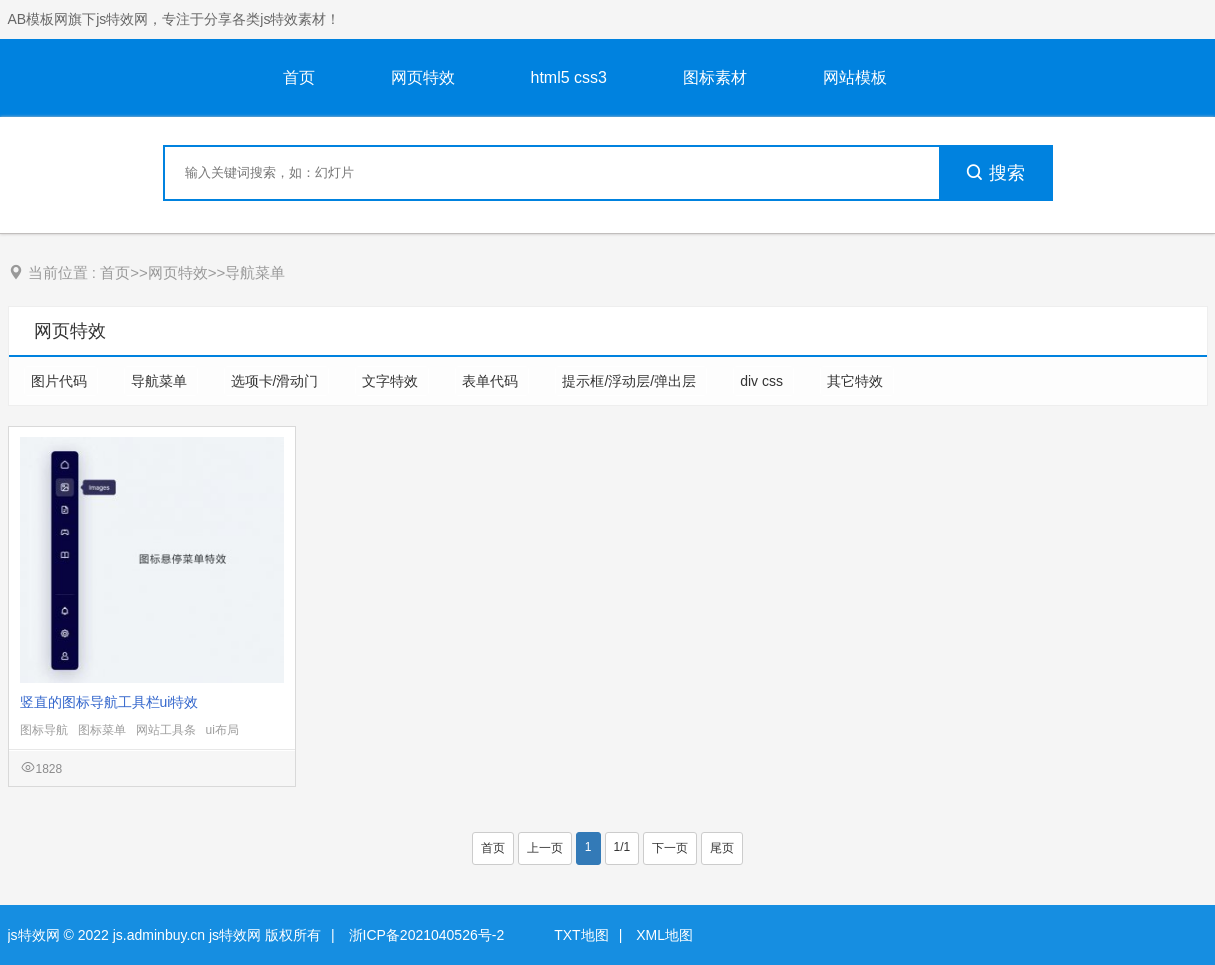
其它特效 (857, 381)
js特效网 (34, 935)
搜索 (995, 173)
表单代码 (492, 381)
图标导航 (44, 730)
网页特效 (423, 77)
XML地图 (664, 935)
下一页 (670, 848)
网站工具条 (166, 730)
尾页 (722, 848)
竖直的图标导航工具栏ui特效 (109, 702)
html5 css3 (569, 77)
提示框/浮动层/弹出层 (631, 381)
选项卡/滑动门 (277, 381)
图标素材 (715, 77)
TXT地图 (581, 935)
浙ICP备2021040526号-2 (427, 935)
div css (763, 381)
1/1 (622, 847)
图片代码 (61, 381)
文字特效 (392, 381)
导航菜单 (255, 272)
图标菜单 (102, 730)
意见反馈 (1172, 902)
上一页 (545, 848)
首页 (299, 77)
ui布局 (222, 730)
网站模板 (855, 77)
